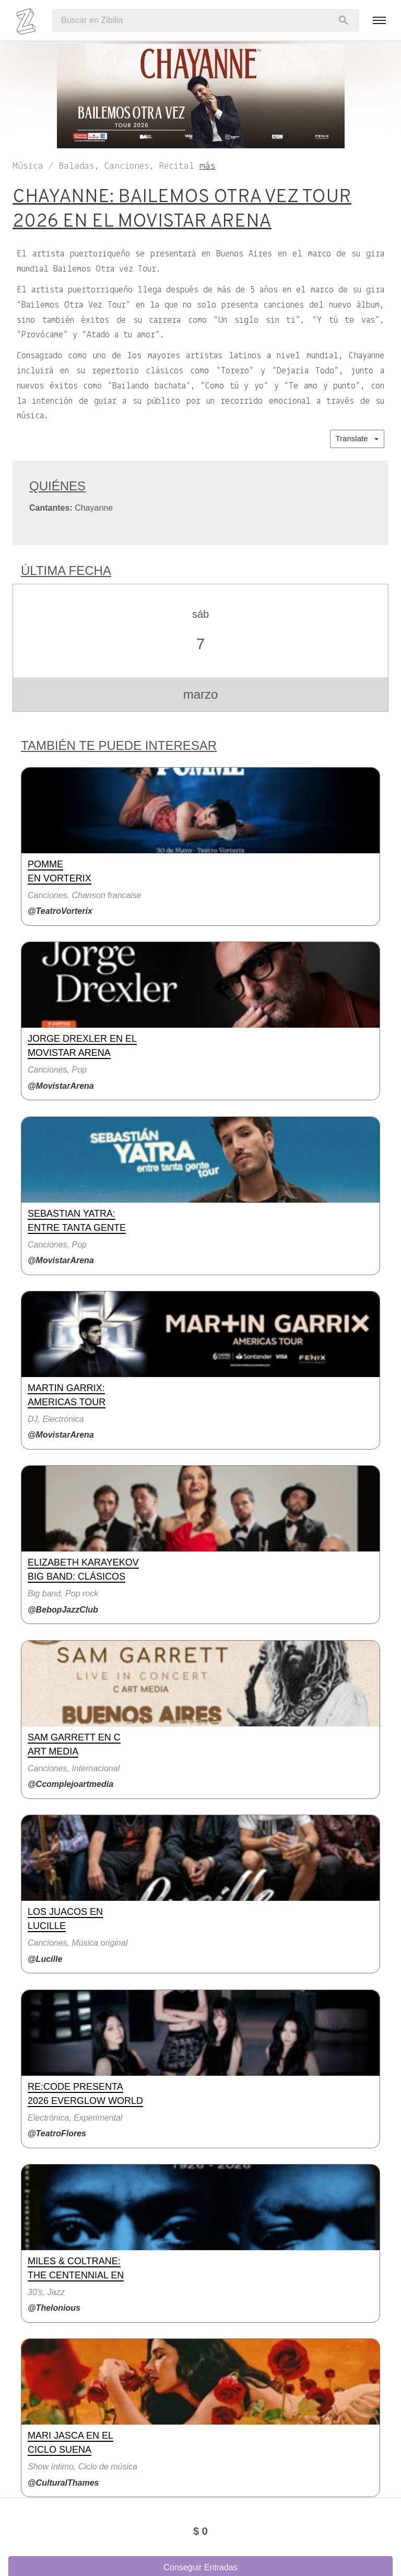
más (207, 166)
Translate (357, 438)
